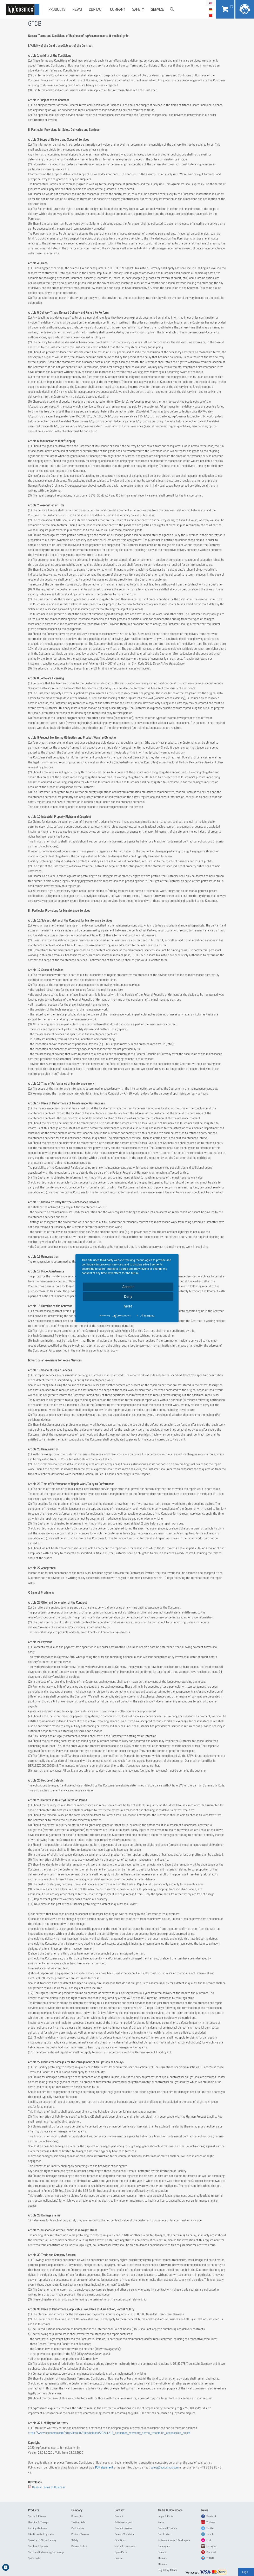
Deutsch (211, 9)
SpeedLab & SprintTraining (42, 2540)
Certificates (77, 2528)
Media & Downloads (125, 2546)
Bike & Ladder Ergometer (41, 2534)
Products (56, 9)
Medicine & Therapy (38, 2522)
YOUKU (210, 2558)
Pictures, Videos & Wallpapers (174, 2540)
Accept (128, 1287)
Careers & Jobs (79, 2546)
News (77, 9)
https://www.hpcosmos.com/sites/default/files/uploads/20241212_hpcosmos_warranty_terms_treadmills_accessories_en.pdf (109, 2433)
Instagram (211, 2546)
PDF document (104, 2467)
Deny (128, 1296)
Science (162, 2552)
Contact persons (123, 2528)
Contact (96, 9)
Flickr (209, 2540)
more (128, 1306)
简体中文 (211, 15)
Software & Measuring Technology (46, 2552)
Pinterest (211, 2552)
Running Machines (37, 2528)
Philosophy (77, 2516)
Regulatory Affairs (167, 2570)
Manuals (162, 2558)
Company (117, 9)
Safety (138, 9)
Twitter (210, 2528)
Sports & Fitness (37, 2516)
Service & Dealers (167, 2528)
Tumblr (210, 2534)
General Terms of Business (48, 2487)
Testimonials (78, 2522)
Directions (120, 2540)
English (211, 3)
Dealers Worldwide (124, 2534)
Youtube (210, 2522)
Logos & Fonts (165, 2516)
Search (172, 9)
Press (161, 2522)
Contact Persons (80, 2534)
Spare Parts (34, 2558)
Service (157, 9)
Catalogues (164, 2546)
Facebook (211, 2516)
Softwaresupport (123, 2522)
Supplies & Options (38, 2546)
